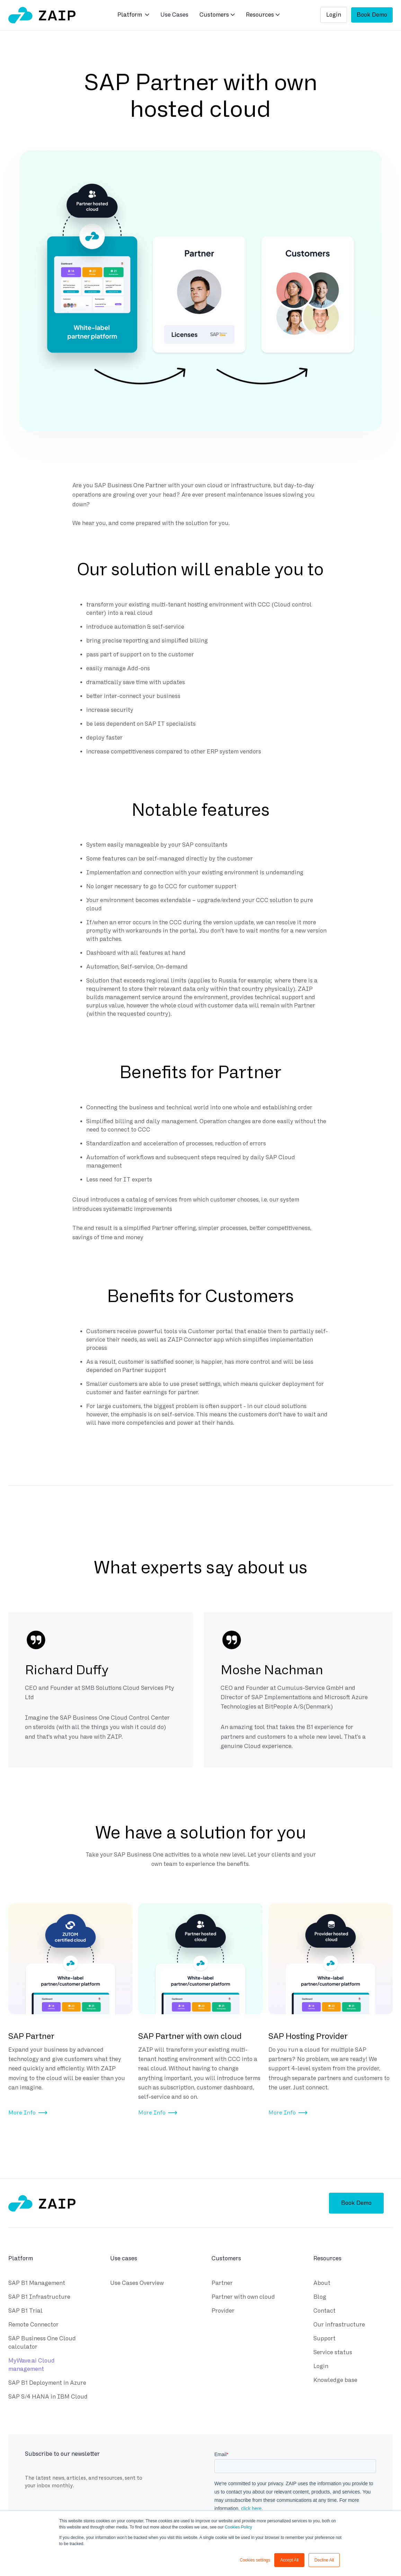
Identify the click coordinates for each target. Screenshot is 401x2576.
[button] (133, 15)
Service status (332, 2352)
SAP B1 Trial (25, 2310)
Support (324, 2338)
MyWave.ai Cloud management (31, 2364)
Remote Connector (33, 2324)
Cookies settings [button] (255, 2560)
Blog (319, 2297)
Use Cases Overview (137, 2283)
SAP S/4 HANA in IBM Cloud (48, 2396)
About (321, 2283)
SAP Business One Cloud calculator (42, 2342)
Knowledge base (335, 2380)
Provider (223, 2310)
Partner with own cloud (243, 2297)
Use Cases (174, 14)
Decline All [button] (324, 2560)
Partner (222, 2283)
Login (333, 14)
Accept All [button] (289, 2560)
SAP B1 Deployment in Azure (47, 2382)
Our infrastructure (339, 2324)
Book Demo (372, 14)
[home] (41, 15)
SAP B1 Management (36, 2283)
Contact (324, 2310)
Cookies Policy (238, 2527)
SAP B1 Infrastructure (39, 2297)
